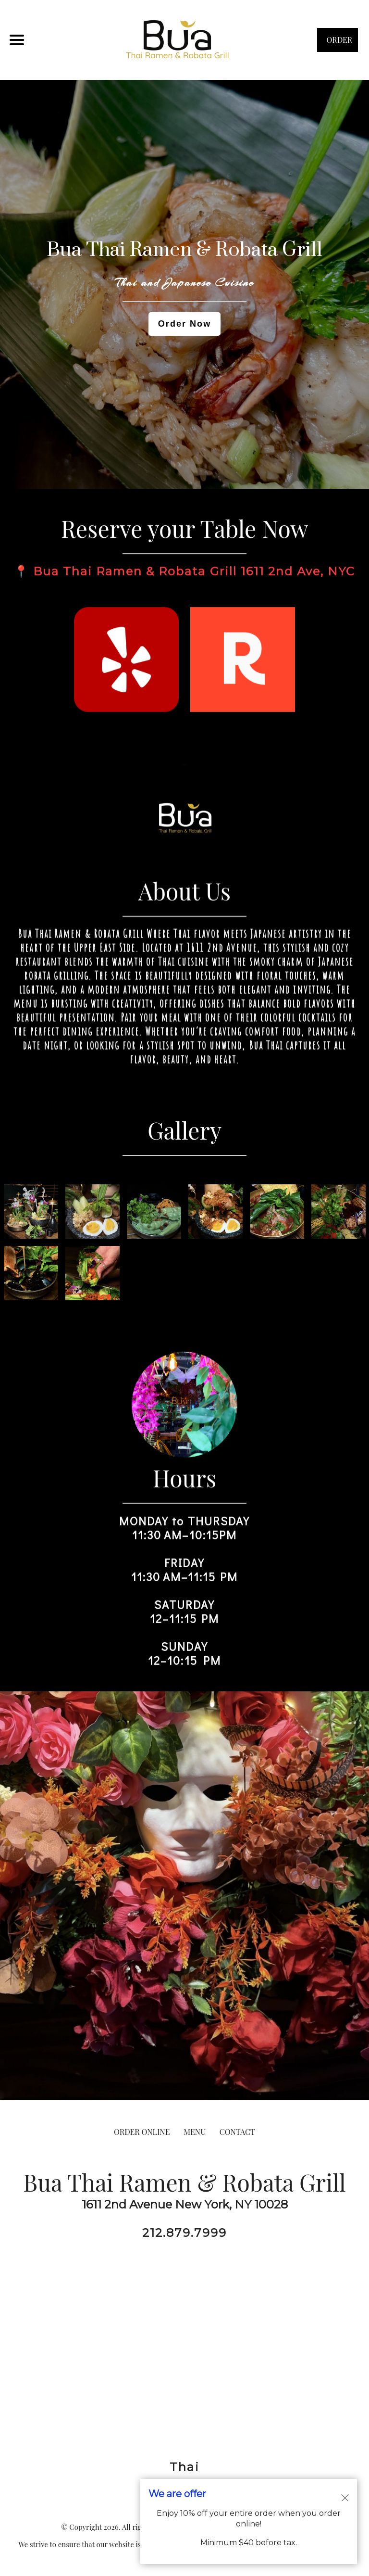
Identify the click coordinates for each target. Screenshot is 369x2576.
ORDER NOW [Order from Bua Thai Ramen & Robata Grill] (338, 43)
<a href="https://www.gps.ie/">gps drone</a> (184, 2350)
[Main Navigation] (17, 40)
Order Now (184, 324)
